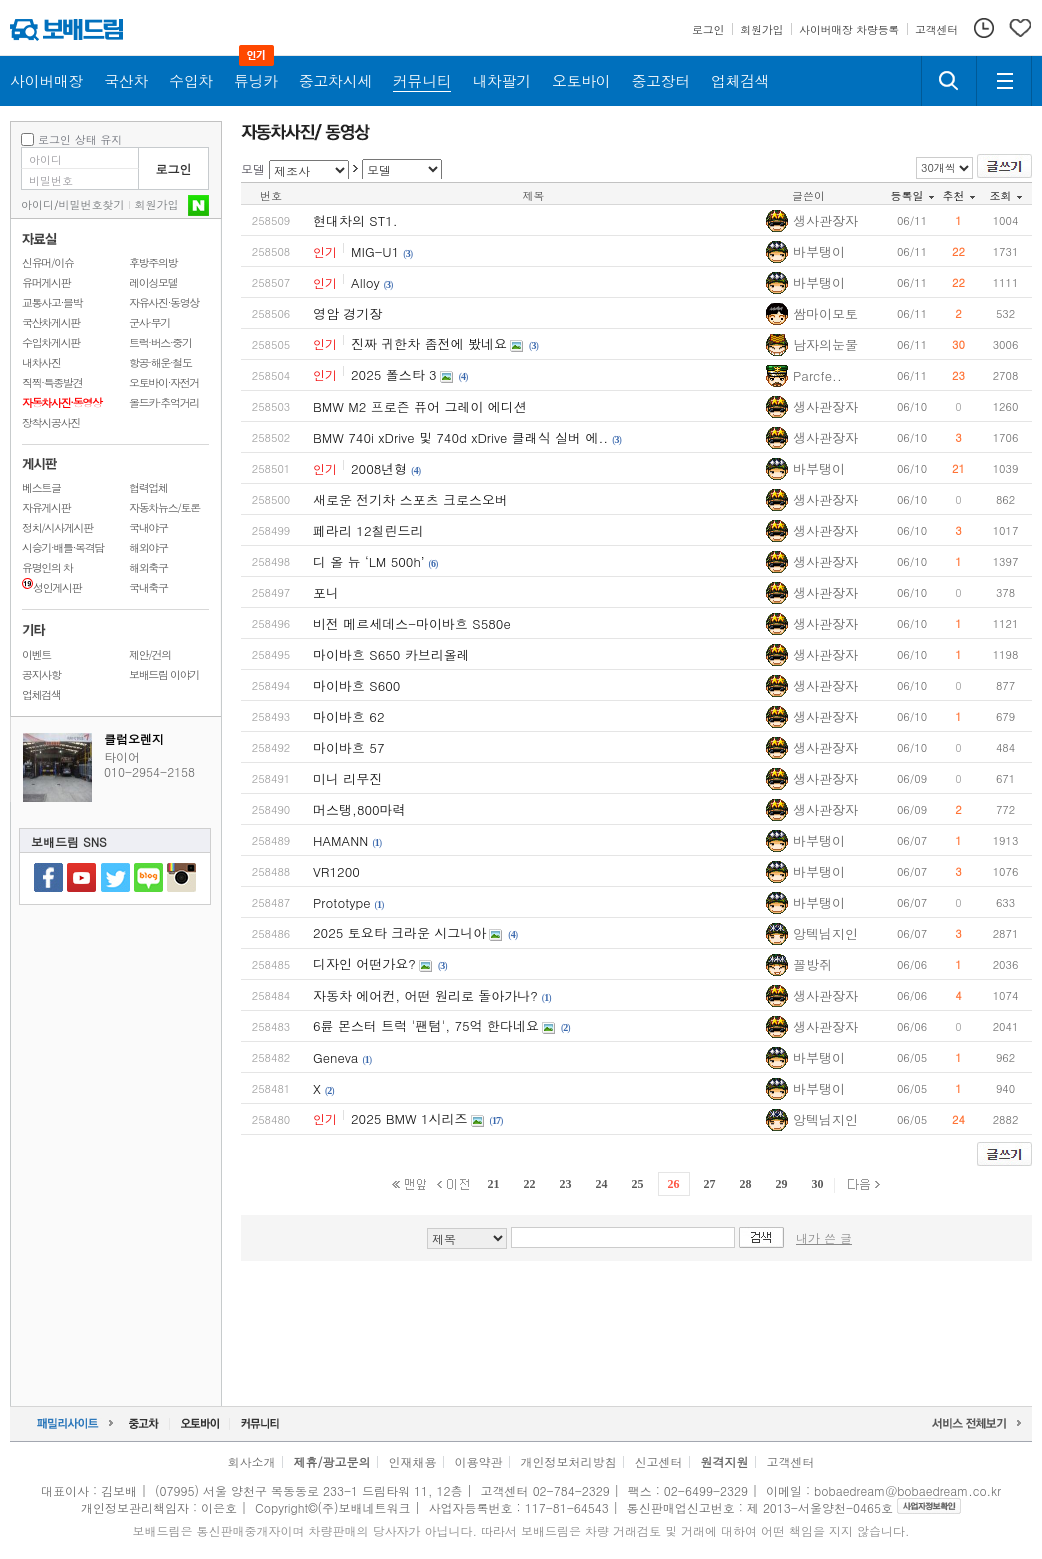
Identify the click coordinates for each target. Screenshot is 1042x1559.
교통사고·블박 (52, 302)
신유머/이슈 (48, 262)
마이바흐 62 (349, 716)
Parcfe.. (817, 375)
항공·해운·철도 (160, 362)
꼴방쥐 (812, 964)
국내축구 (148, 587)
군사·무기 (149, 322)
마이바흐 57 (349, 747)
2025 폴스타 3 (394, 374)
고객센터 (791, 1461)
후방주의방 (153, 262)
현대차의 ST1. (355, 220)
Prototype (342, 902)
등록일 (912, 195)
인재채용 (412, 1461)
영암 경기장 (347, 313)
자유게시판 (46, 507)
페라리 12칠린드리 (368, 530)
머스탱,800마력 (359, 809)
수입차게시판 (51, 342)
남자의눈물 (825, 344)
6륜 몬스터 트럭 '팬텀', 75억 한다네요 (426, 1025)
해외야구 (148, 547)
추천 (959, 195)
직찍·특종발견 (52, 382)
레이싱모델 (153, 282)
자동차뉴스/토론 (164, 507)
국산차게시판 (51, 322)
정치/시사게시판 (57, 527)
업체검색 (41, 694)
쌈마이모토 (825, 313)
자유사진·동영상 (164, 302)
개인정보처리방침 (569, 1461)
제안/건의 (150, 654)
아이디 (37, 204)
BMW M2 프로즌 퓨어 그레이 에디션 (420, 406)
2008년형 (379, 468)
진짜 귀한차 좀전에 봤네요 (429, 343)
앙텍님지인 (825, 933)
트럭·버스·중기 (160, 342)
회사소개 (251, 1461)
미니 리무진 (347, 778)
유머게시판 (46, 282)
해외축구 (148, 567)
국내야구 (148, 527)
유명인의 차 (47, 567)
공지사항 (41, 674)
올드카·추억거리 (164, 402)
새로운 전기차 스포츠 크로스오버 (410, 499)
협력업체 (148, 487)
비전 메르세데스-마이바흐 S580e (412, 623)
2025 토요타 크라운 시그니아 (399, 932)
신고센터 (659, 1461)
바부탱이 (819, 251)
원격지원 (725, 1461)
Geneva (335, 1057)
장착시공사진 (51, 422)
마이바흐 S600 (356, 685)
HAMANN (340, 840)
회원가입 (157, 204)
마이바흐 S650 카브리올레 (391, 654)
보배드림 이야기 (164, 674)
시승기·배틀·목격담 (63, 547)
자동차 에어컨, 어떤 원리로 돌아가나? (425, 995)
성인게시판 (51, 587)
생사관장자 (825, 220)
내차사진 (41, 362)
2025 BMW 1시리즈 (409, 1118)
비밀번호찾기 (92, 204)
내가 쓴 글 (824, 1237)
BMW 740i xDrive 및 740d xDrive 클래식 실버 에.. (460, 437)
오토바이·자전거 (164, 382)
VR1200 (336, 871)
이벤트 (36, 654)
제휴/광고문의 (331, 1461)
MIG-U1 (375, 251)
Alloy (365, 282)
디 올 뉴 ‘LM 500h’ (369, 561)
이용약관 (479, 1461)
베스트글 (41, 487)
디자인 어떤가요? (364, 963)
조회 (1006, 195)
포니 (326, 592)
